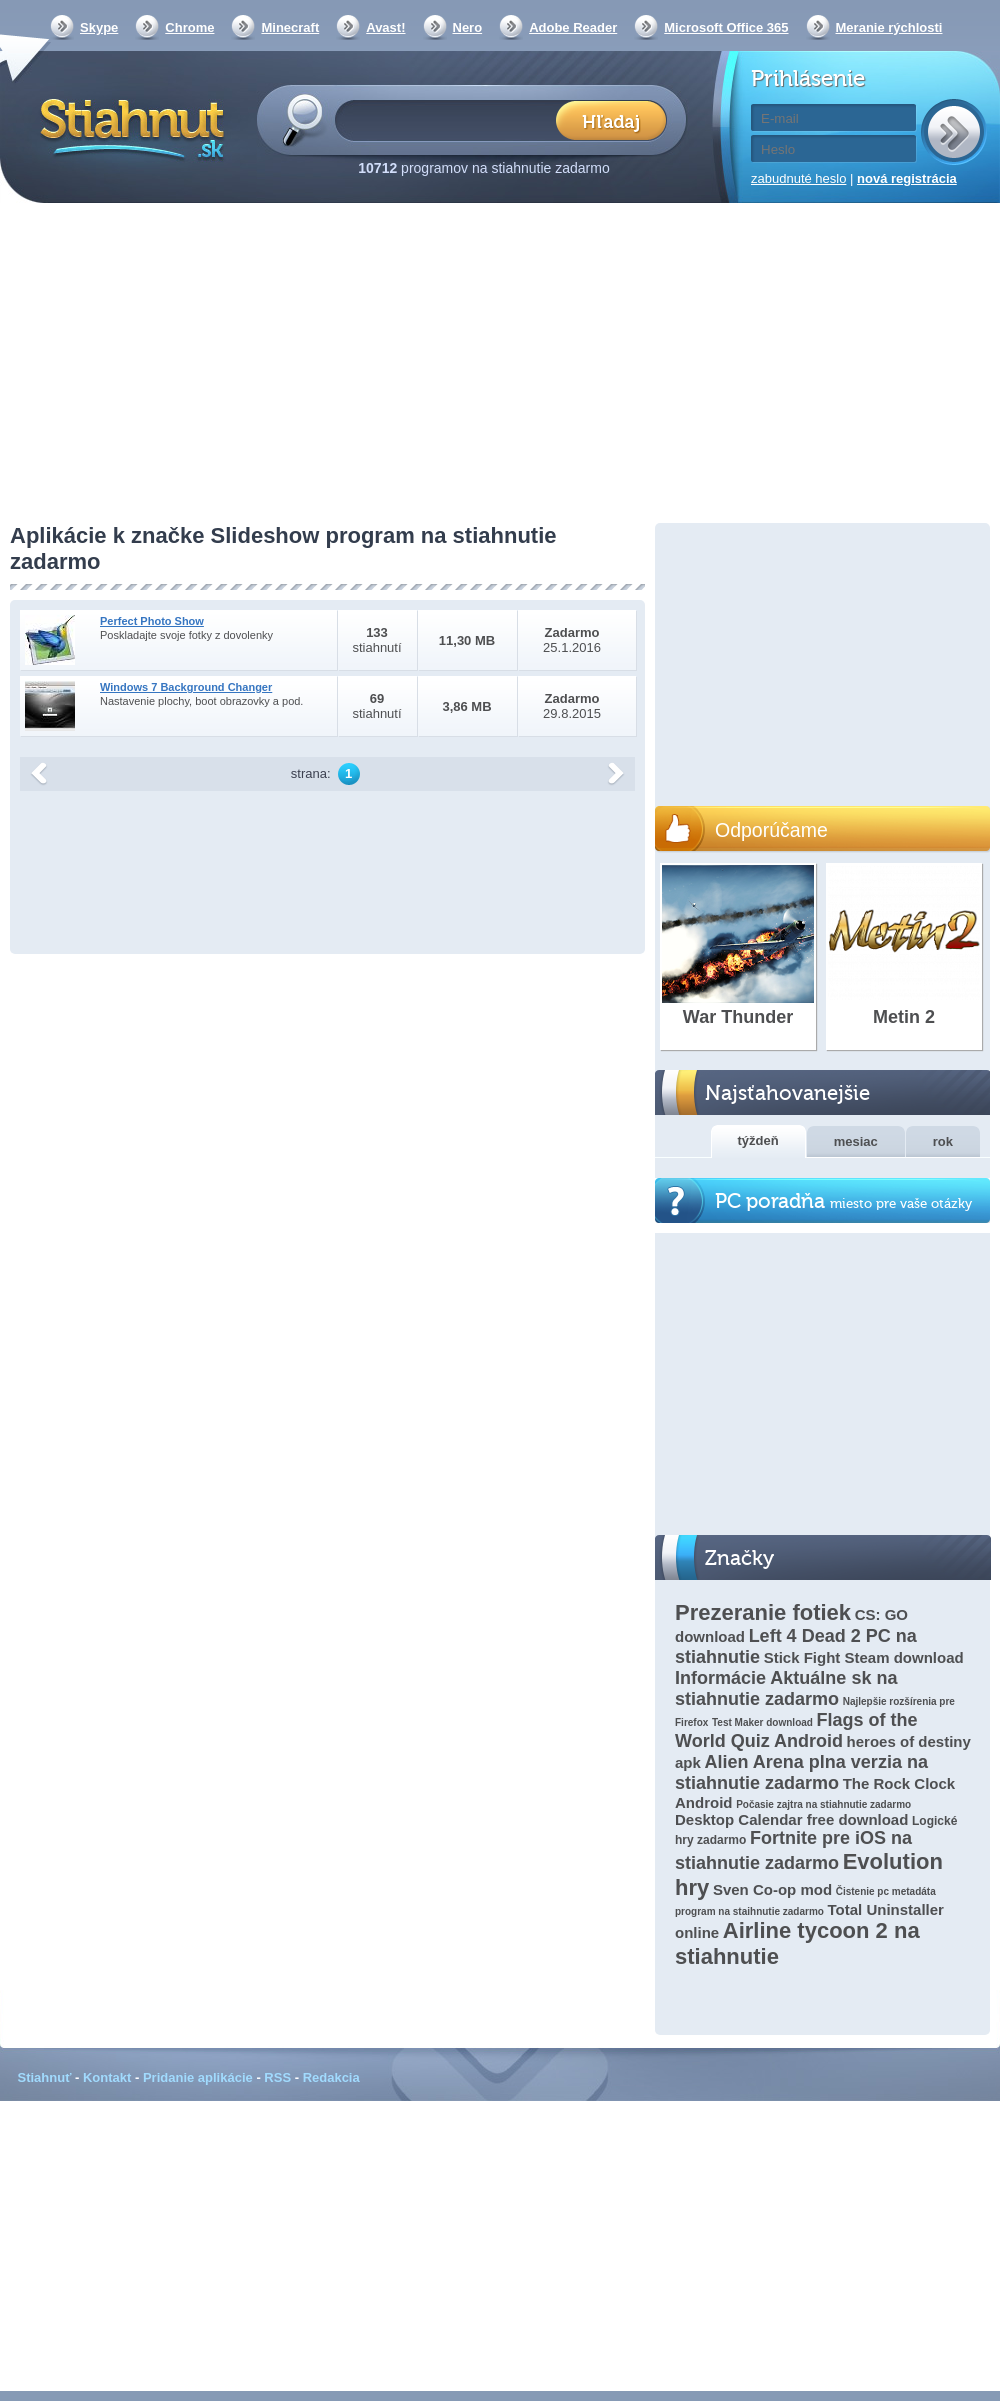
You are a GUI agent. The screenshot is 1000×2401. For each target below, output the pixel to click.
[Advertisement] (500, 365)
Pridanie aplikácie (198, 2077)
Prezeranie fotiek (763, 1612)
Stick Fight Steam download (864, 1657)
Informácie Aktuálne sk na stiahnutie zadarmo (786, 1688)
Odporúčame (771, 830)
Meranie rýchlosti (889, 27)
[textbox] (451, 119)
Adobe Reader (573, 27)
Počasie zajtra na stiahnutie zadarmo (823, 1804)
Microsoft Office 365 (726, 27)
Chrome (189, 27)
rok (943, 1141)
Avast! (385, 27)
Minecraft (290, 27)
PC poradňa (843, 1201)
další (616, 774)
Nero (468, 27)
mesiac (856, 1141)
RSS (277, 2077)
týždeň (758, 1140)
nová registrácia (907, 178)
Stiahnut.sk (128, 127)
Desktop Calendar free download (791, 1819)
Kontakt (107, 2077)
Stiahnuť (45, 2077)
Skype (99, 27)
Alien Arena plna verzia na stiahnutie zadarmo (801, 1772)
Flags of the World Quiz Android (796, 1730)
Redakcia (331, 2077)
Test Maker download (762, 1722)
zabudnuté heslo (798, 178)
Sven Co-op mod (772, 1889)
